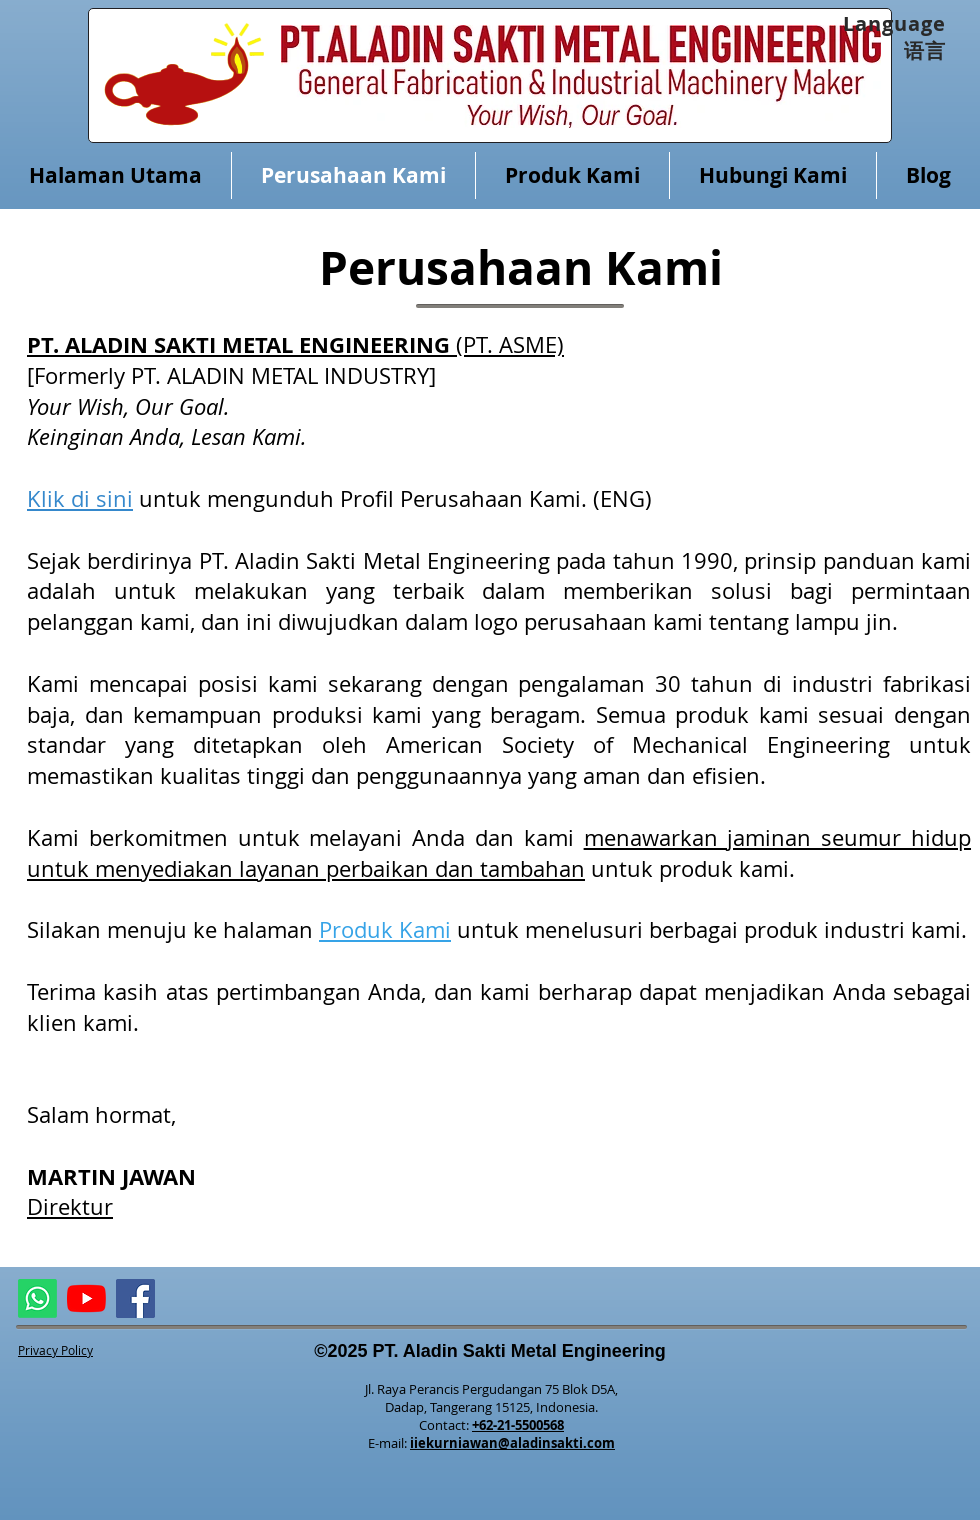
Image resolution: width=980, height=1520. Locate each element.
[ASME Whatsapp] (37, 1298)
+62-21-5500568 (518, 1425)
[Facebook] (135, 1298)
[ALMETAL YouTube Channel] (86, 1298)
